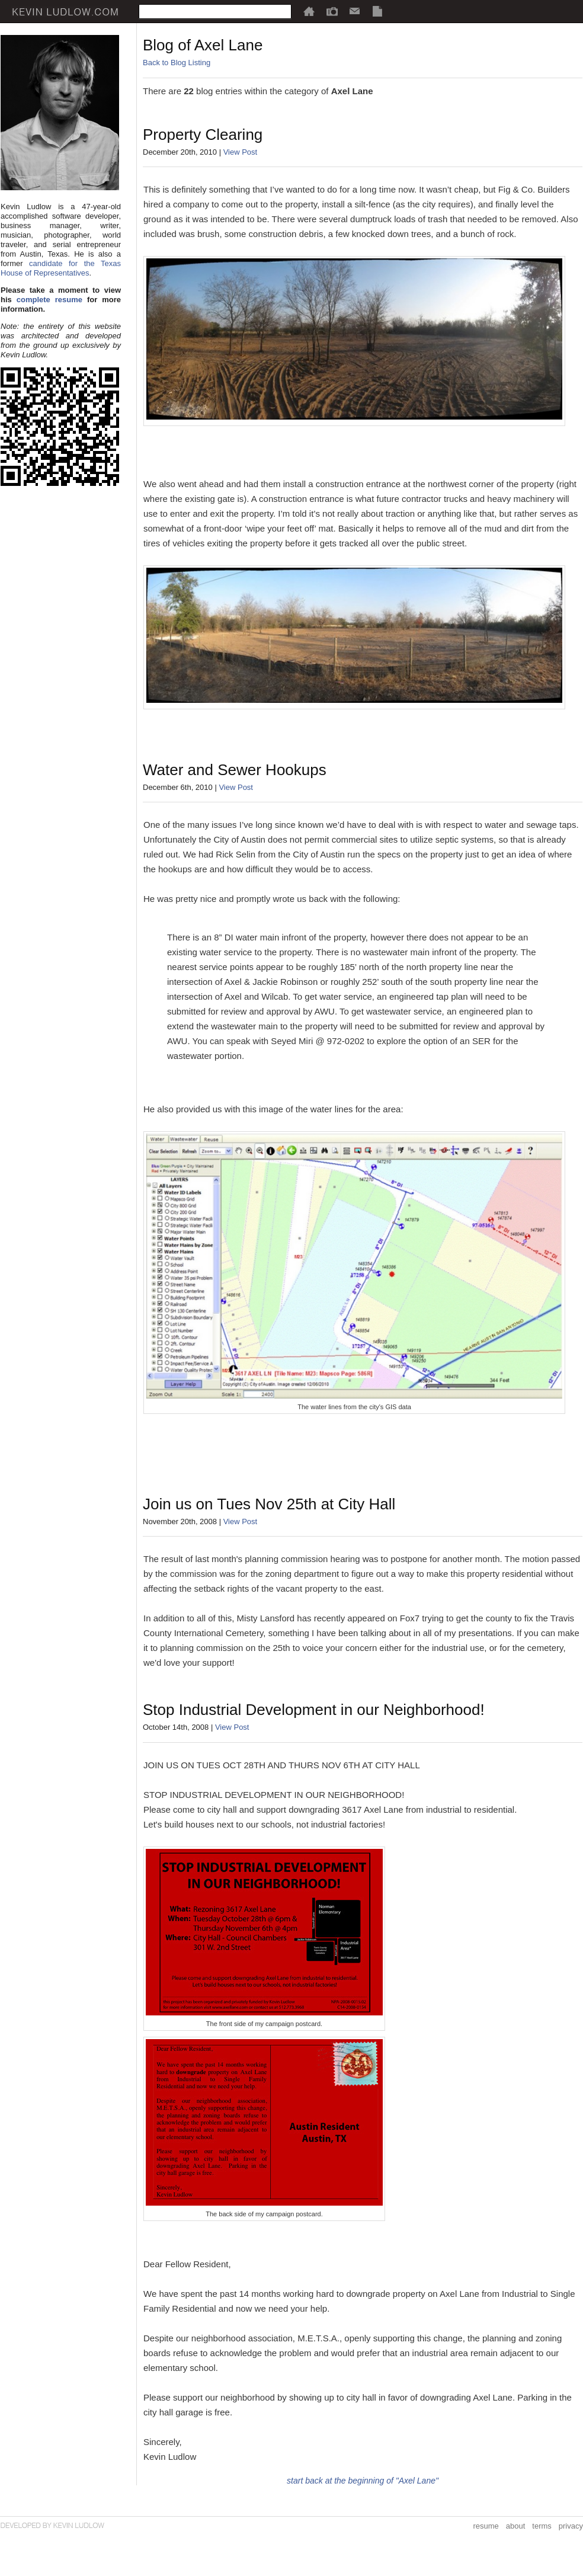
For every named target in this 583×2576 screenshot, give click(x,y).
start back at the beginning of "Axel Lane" (362, 2480)
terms (542, 2525)
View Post (240, 152)
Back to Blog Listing (176, 62)
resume (485, 2525)
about (516, 2525)
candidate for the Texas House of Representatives (61, 268)
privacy (571, 2525)
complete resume (49, 299)
